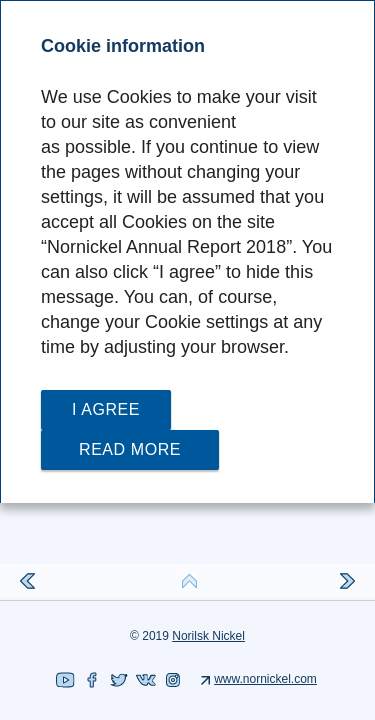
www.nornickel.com (265, 679)
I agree (106, 409)
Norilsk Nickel (208, 636)
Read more (130, 449)
